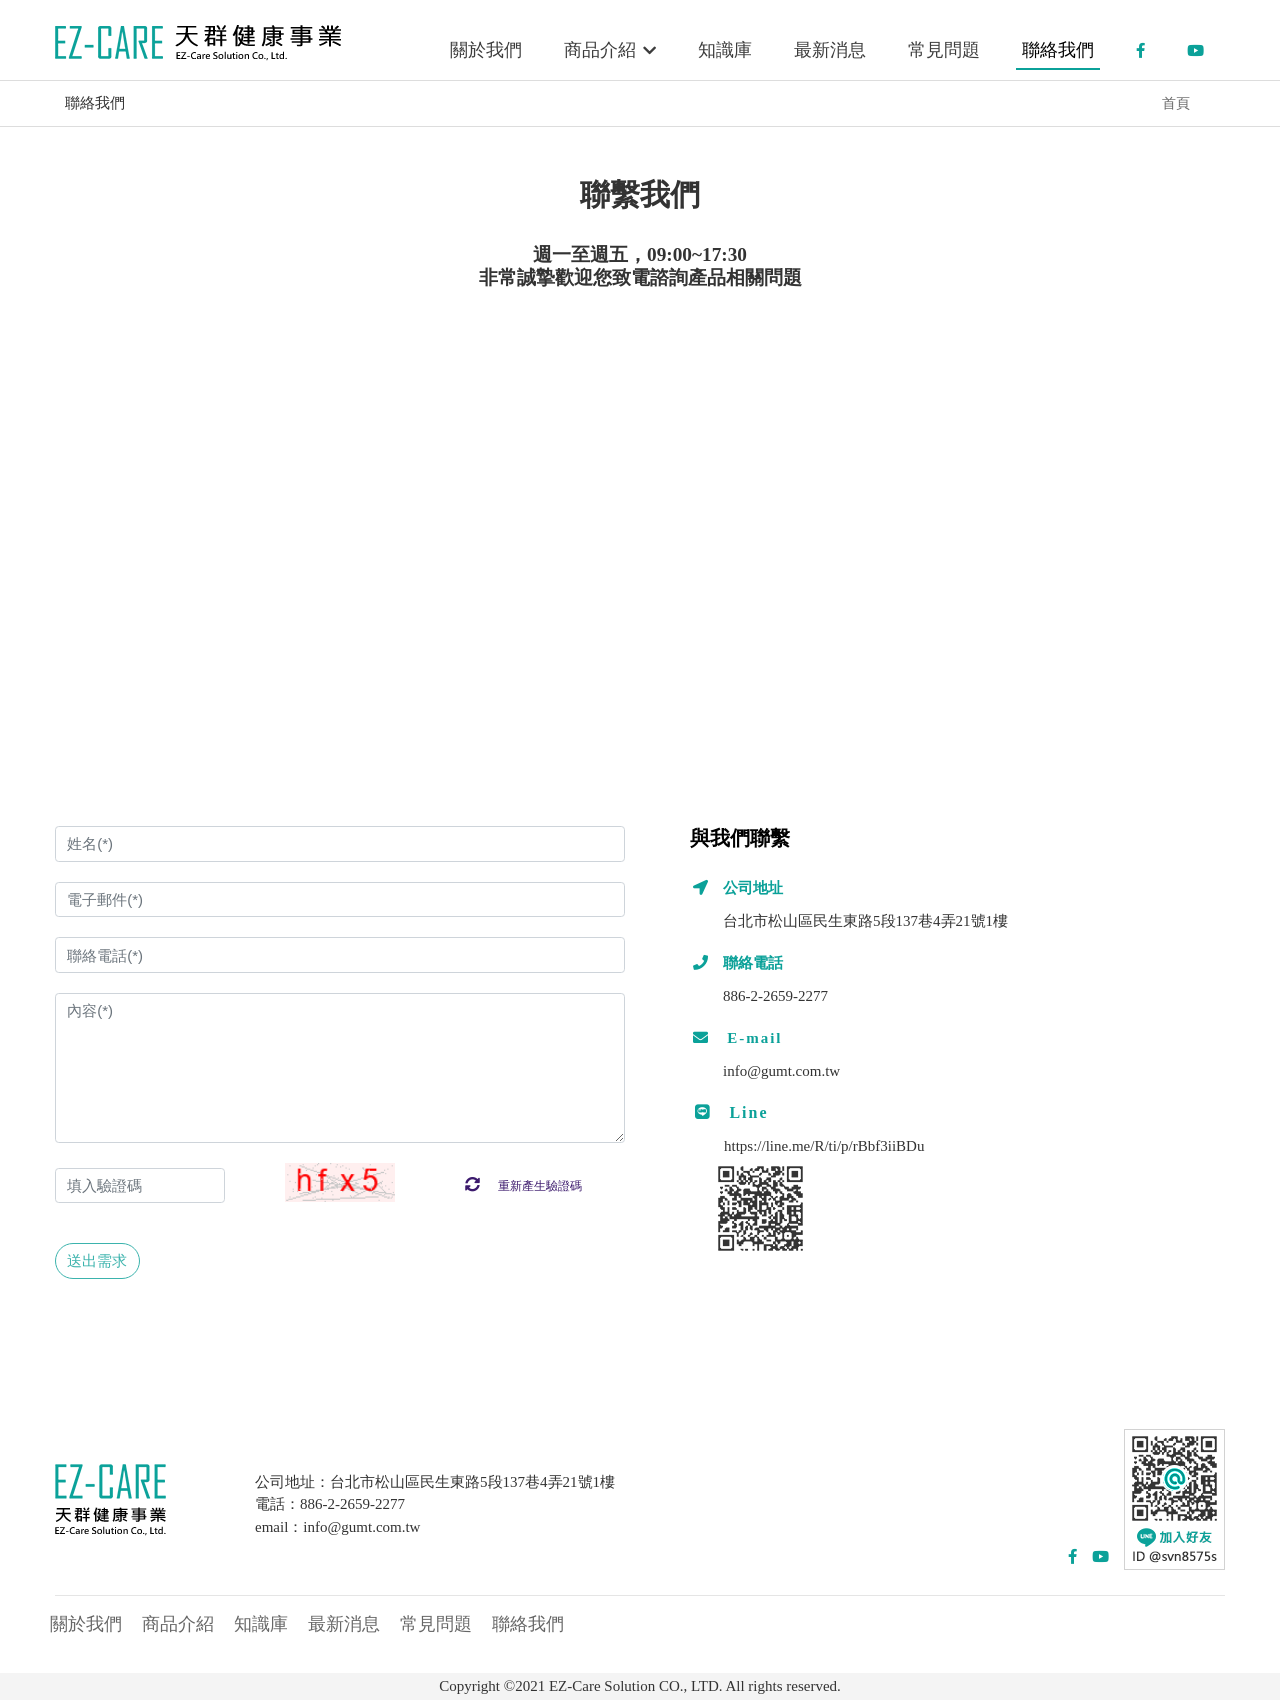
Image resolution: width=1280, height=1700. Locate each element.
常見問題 (944, 50)
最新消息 (830, 50)
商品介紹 (610, 50)
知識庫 (725, 50)
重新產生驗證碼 (523, 1186)
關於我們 (486, 50)
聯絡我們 (1058, 50)
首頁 (1176, 103)
